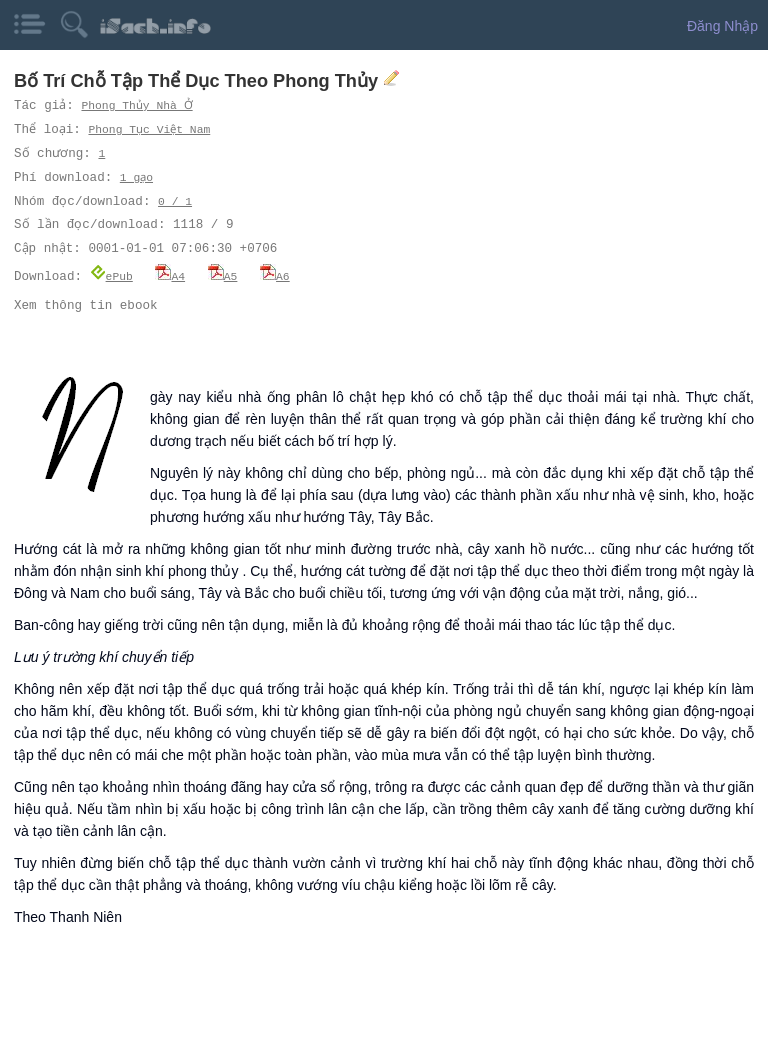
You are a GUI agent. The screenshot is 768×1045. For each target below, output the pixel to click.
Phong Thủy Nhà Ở (136, 105)
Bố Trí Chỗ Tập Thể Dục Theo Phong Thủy (198, 81)
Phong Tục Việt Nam (151, 129)
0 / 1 (175, 201)
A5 (223, 275)
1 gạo (137, 177)
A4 (170, 275)
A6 (275, 275)
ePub (111, 275)
